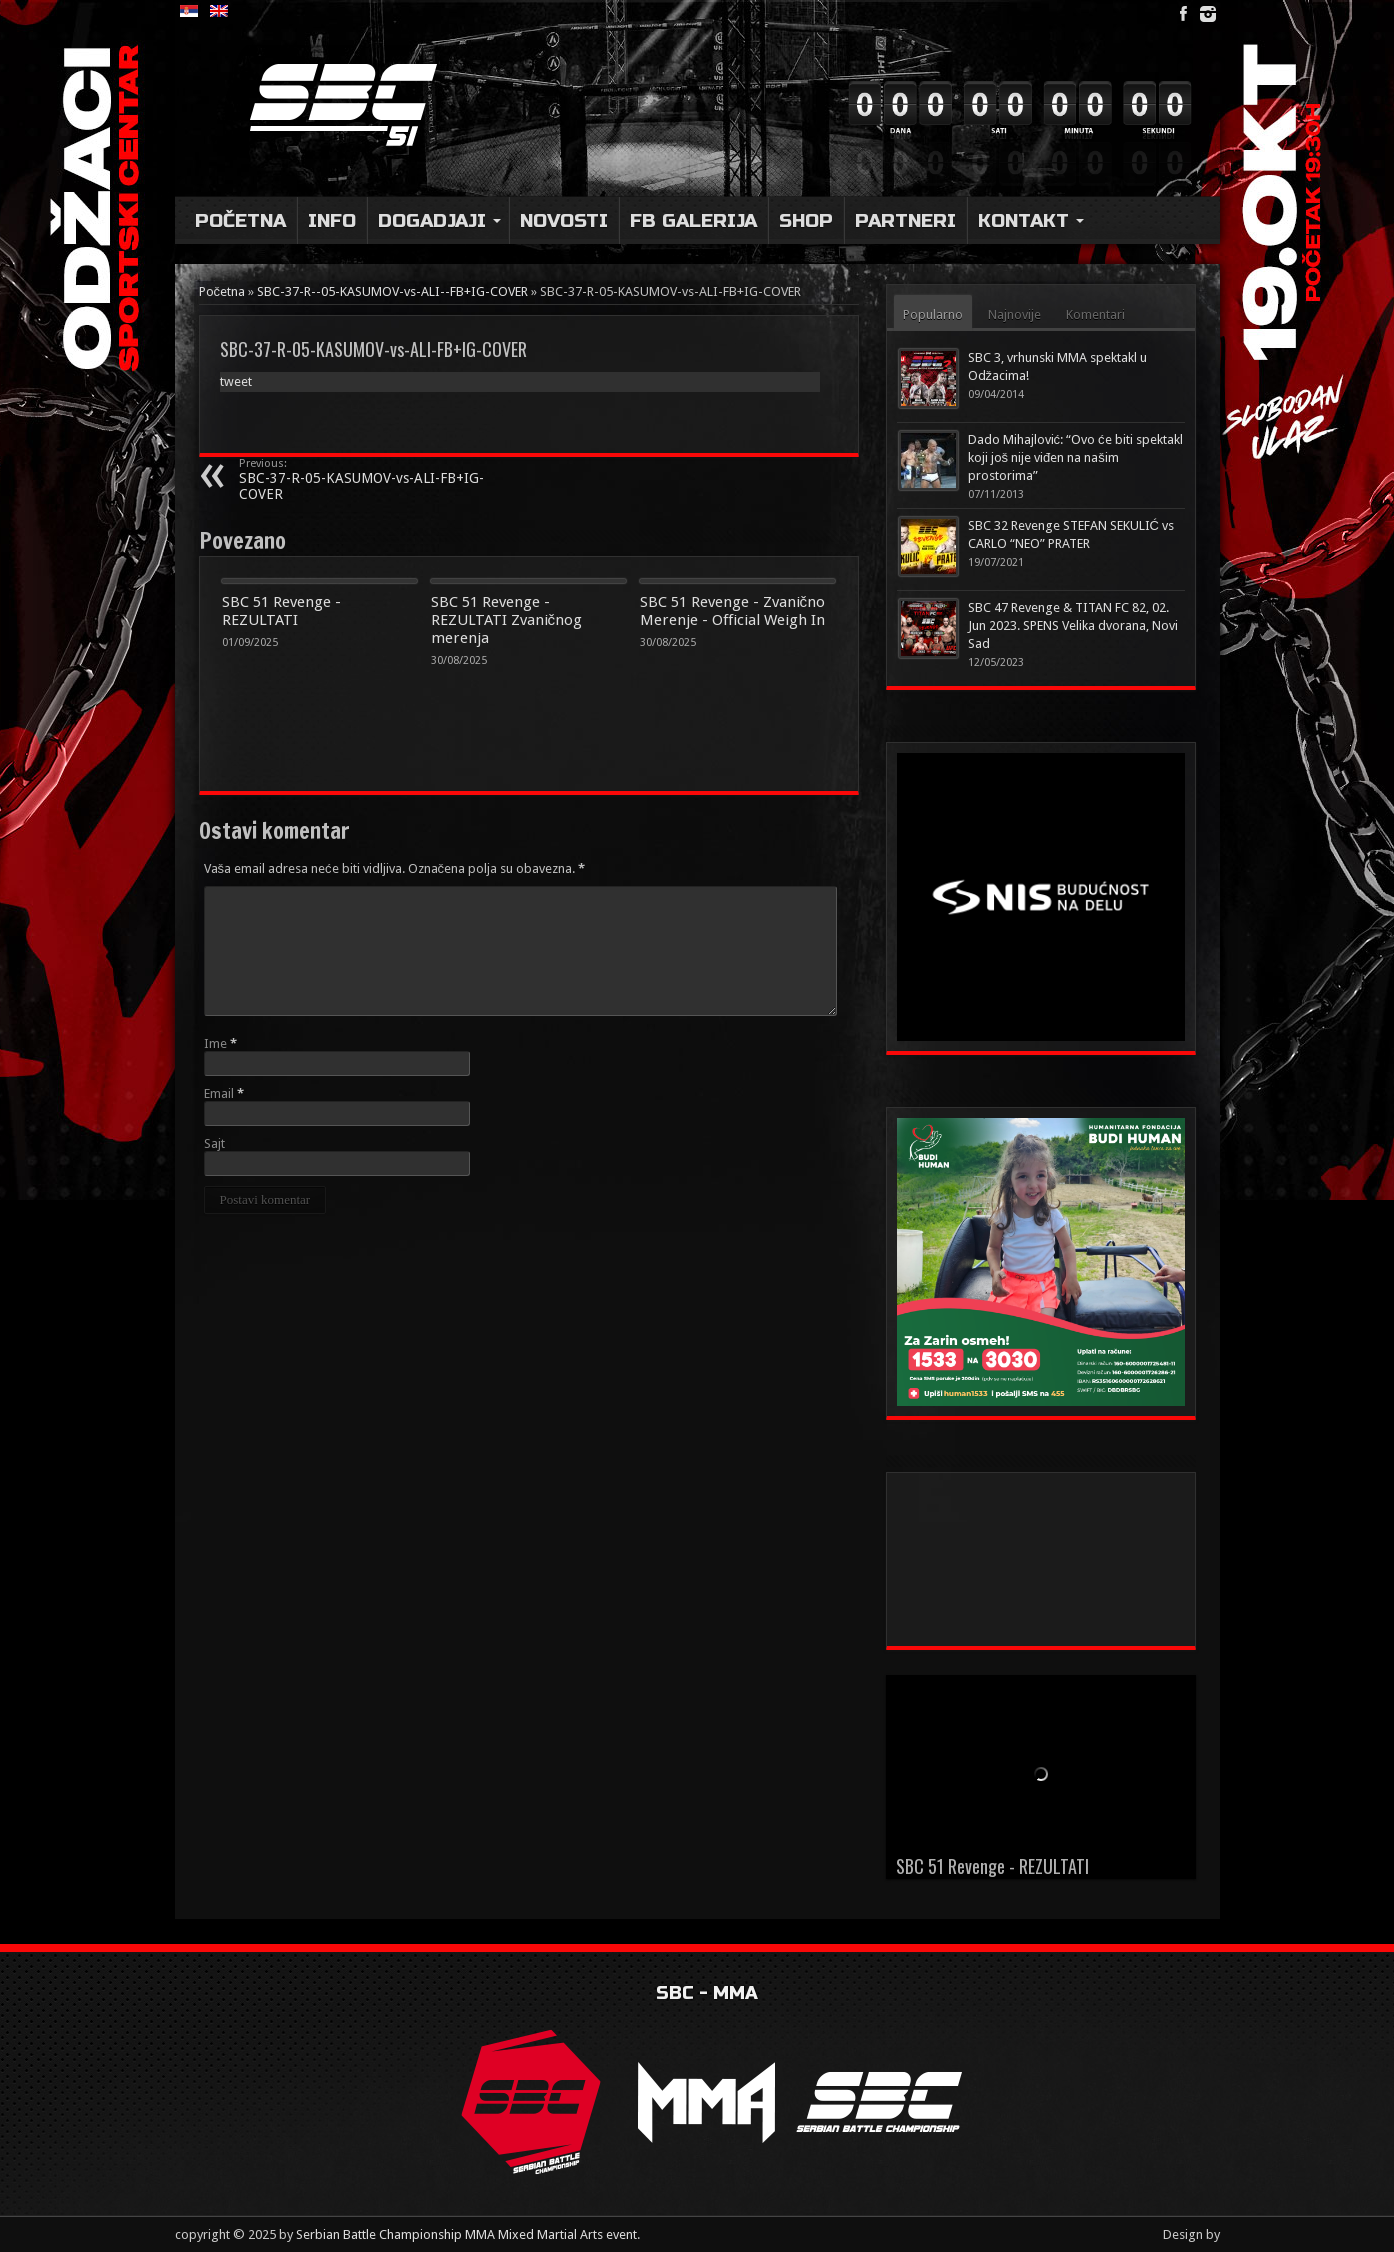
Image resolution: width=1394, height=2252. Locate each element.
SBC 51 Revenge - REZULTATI (281, 611)
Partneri (905, 220)
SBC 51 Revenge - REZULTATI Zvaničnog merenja (507, 620)
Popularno (933, 314)
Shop (806, 220)
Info (332, 220)
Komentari (1095, 314)
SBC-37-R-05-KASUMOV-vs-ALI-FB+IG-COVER (361, 479)
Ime (215, 1043)
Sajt (214, 1143)
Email (219, 1093)
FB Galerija (693, 220)
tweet (236, 381)
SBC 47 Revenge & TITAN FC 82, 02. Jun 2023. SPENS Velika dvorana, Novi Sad (1073, 625)
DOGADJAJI (439, 220)
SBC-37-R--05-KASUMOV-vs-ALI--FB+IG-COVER (392, 291)
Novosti (564, 220)
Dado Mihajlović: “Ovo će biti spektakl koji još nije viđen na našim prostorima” (1075, 457)
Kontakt (1031, 220)
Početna (240, 220)
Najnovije (1014, 314)
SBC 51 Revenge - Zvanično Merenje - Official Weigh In (733, 611)
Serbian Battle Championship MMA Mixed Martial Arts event (466, 2234)
